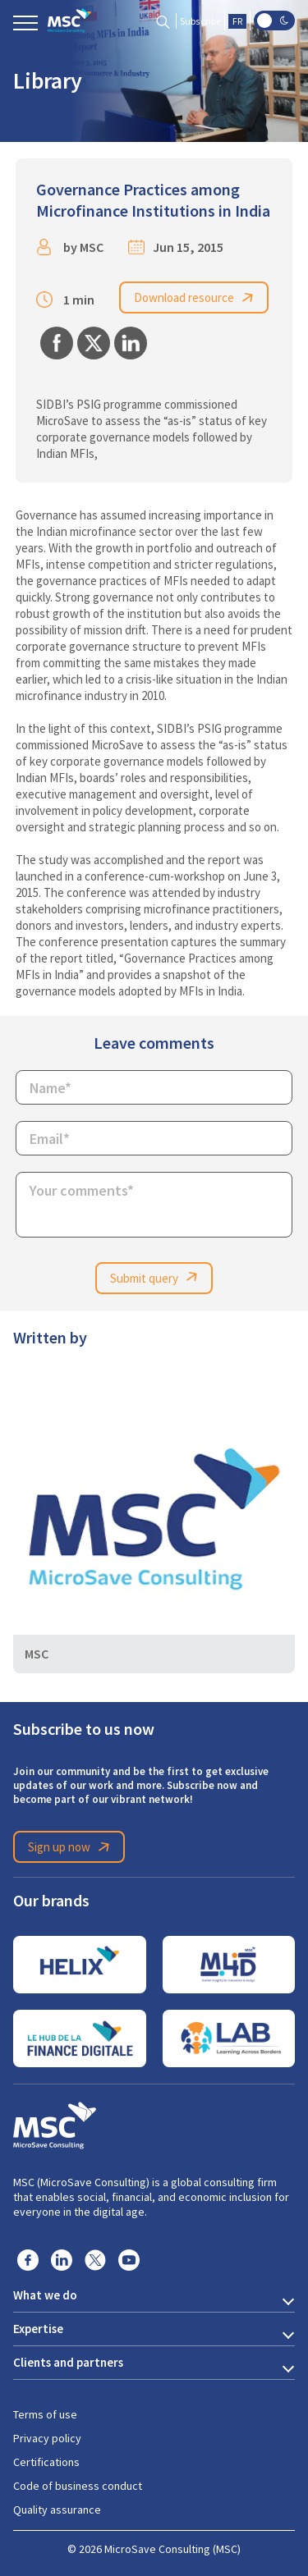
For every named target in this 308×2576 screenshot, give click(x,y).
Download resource (196, 298)
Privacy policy (47, 2438)
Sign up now (71, 1847)
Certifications (46, 2462)
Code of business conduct (77, 2485)
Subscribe (200, 21)
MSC (91, 247)
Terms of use (45, 2414)
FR (237, 21)
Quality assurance (57, 2509)
